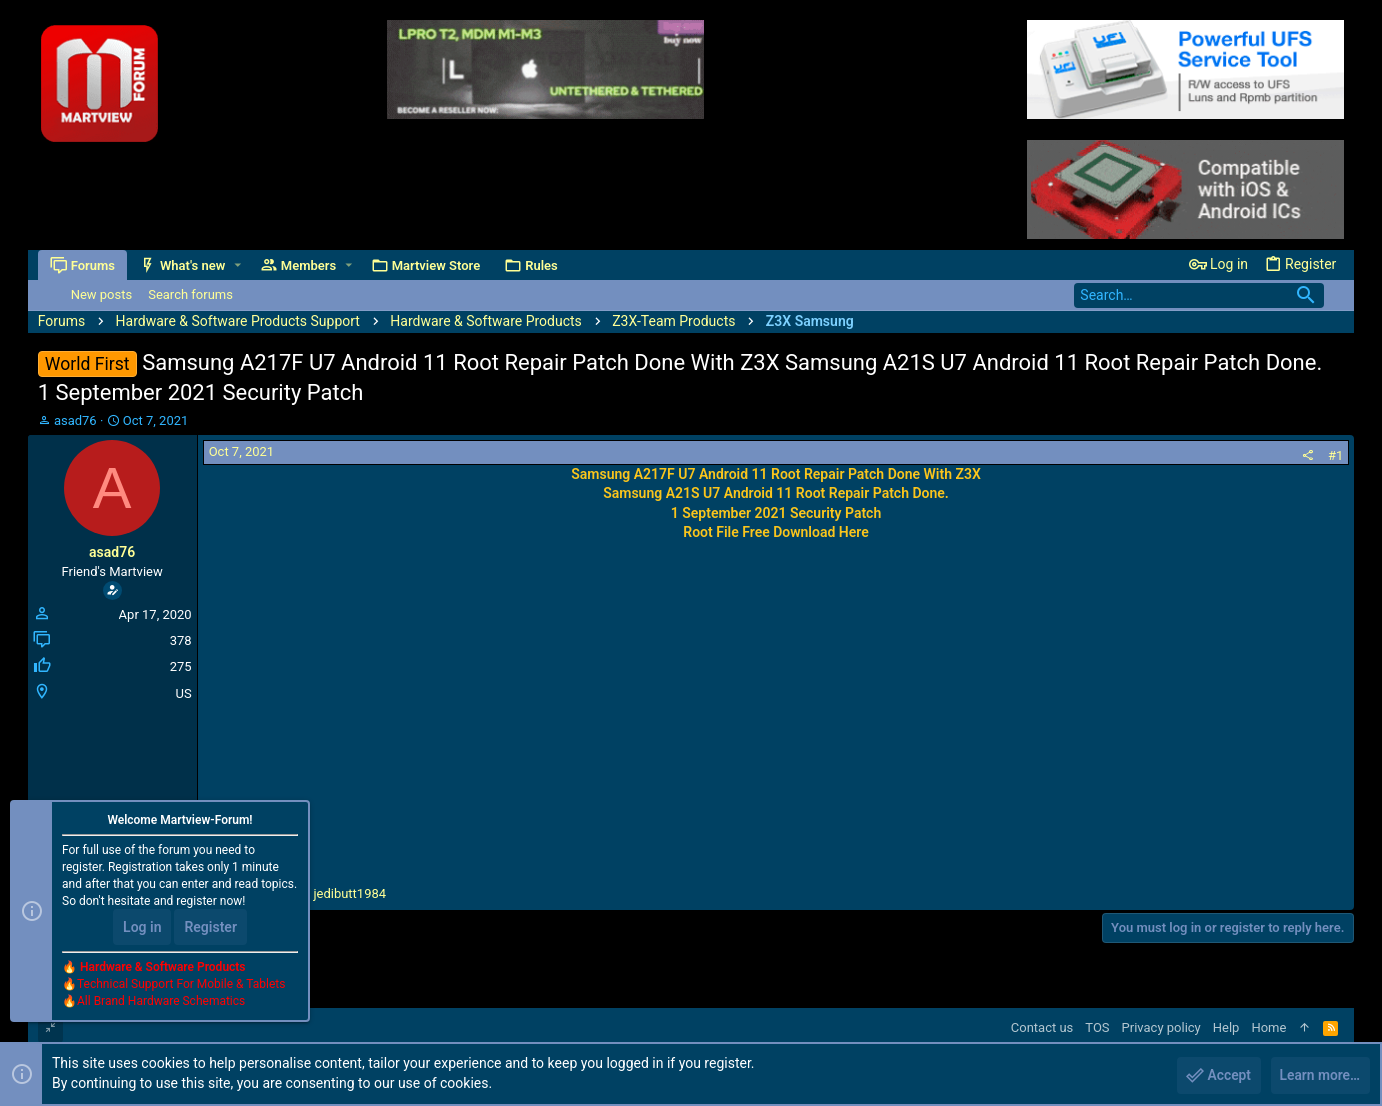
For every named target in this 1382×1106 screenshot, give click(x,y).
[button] (237, 265)
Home (1268, 1027)
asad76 (75, 420)
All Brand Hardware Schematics (161, 1002)
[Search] (1199, 295)
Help (1226, 1027)
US (183, 693)
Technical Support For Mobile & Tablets (181, 985)
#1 (1335, 455)
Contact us (1042, 1027)
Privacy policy (1161, 1027)
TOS (1097, 1027)
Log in (142, 928)
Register (210, 928)
